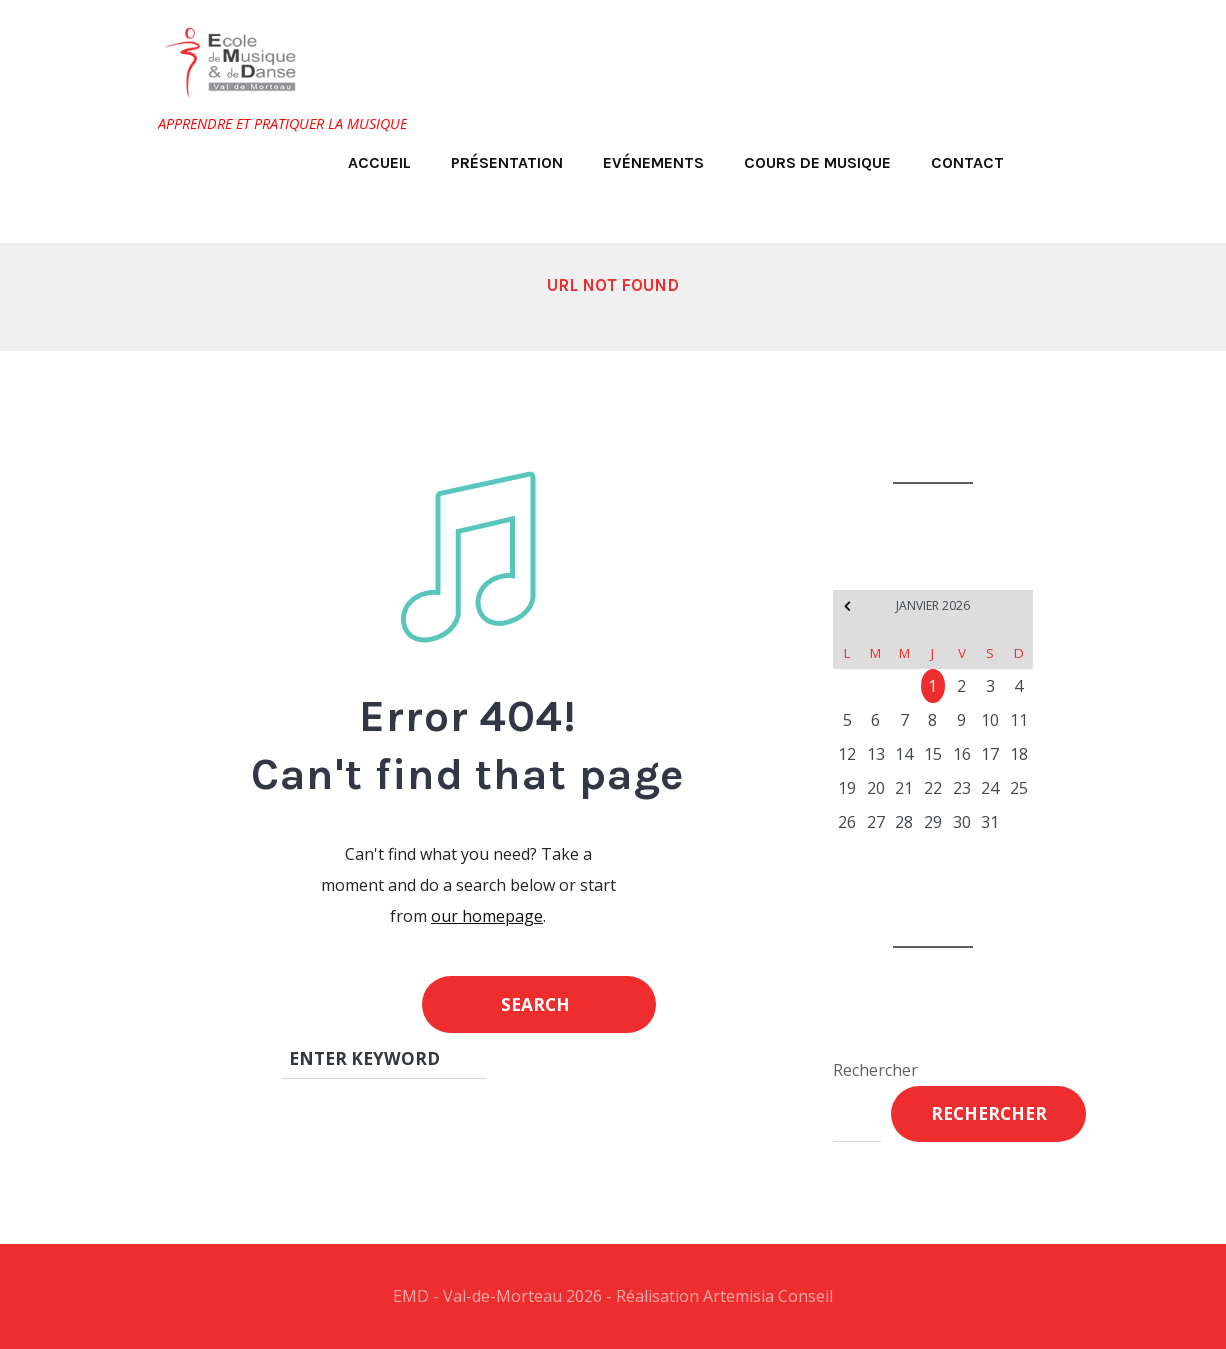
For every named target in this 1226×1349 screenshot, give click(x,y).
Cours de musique (817, 162)
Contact (967, 162)
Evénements (653, 162)
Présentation (507, 162)
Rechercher (875, 1070)
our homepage (487, 916)
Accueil (379, 162)
